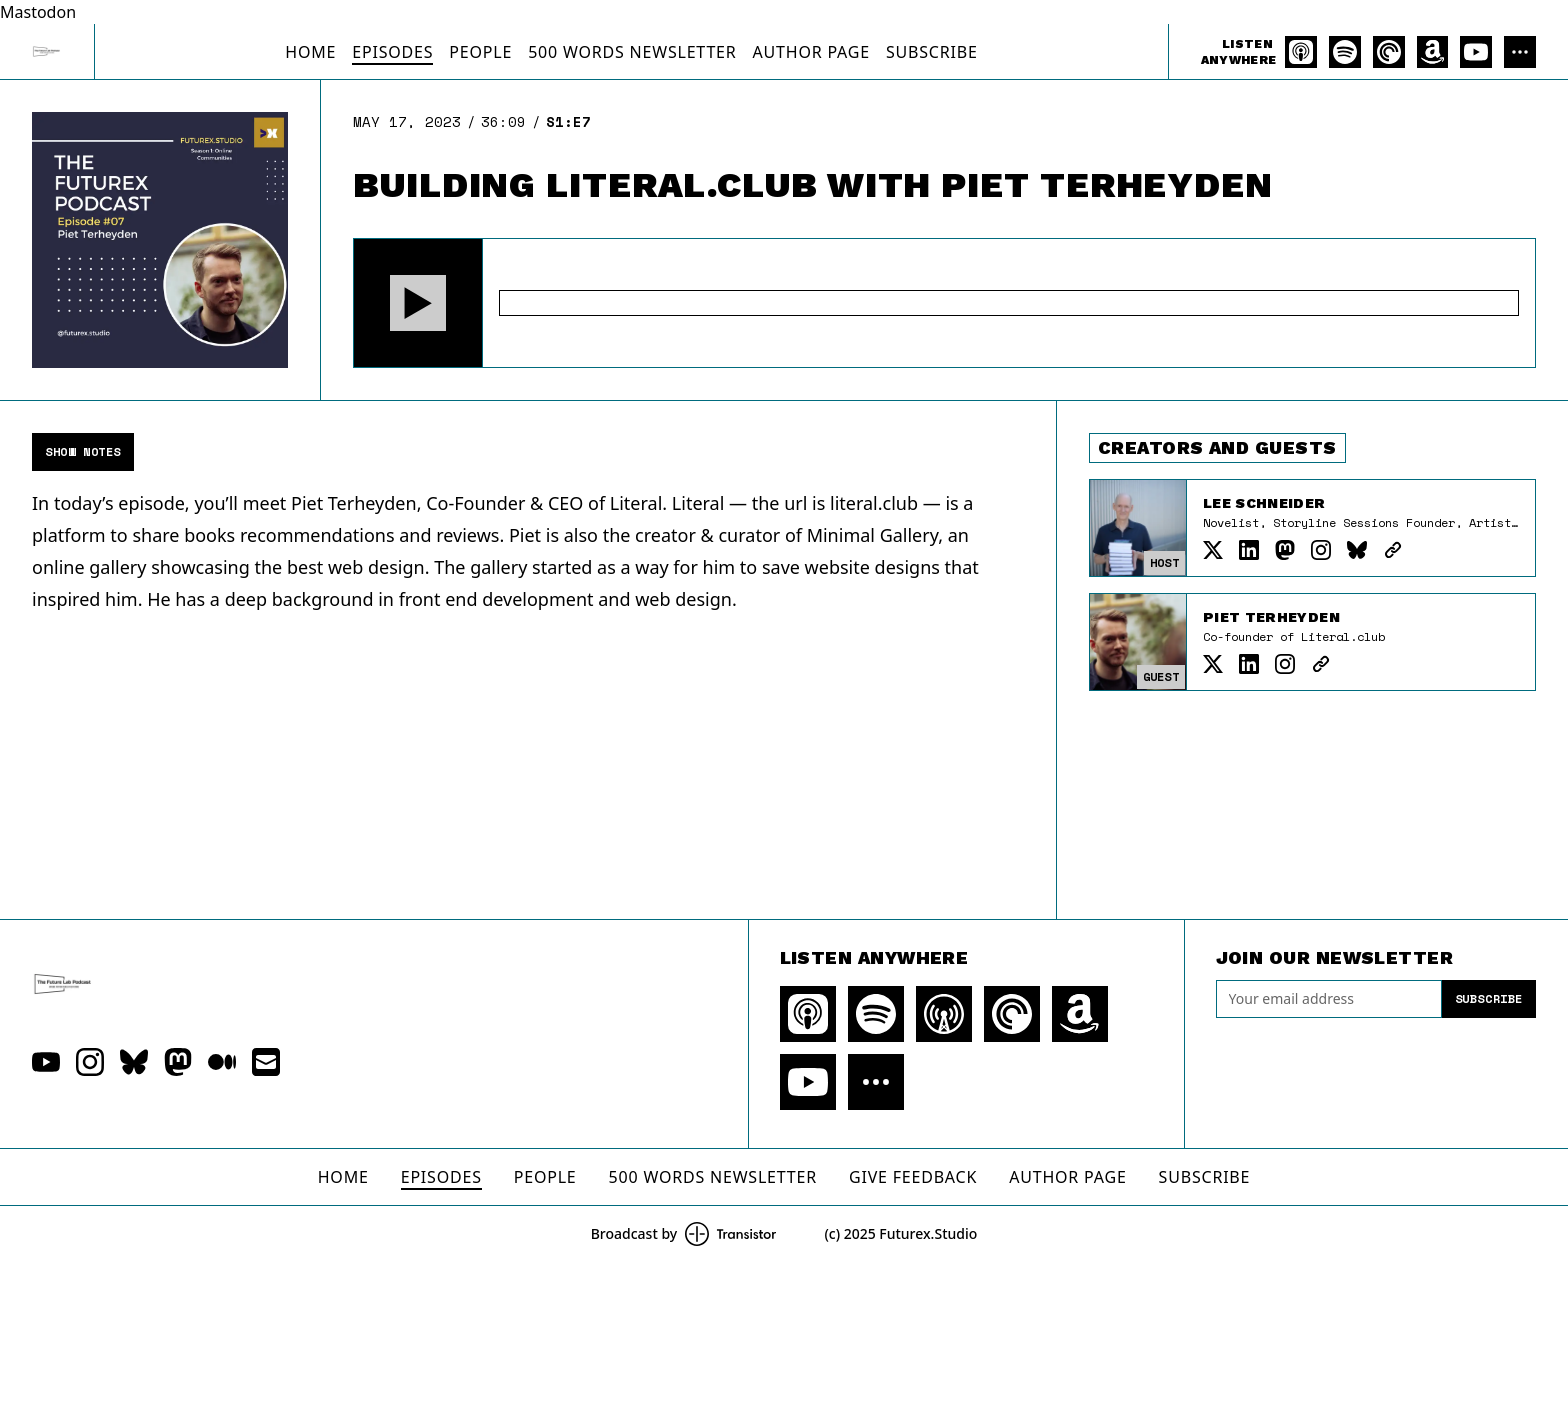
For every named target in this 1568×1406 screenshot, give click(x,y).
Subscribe (932, 52)
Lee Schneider (1264, 503)
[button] (418, 303)
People (480, 52)
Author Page (811, 52)
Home (310, 52)
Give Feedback (913, 1177)
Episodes (392, 52)
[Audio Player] (944, 303)
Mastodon (38, 12)
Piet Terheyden (1271, 617)
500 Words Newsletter (632, 52)
